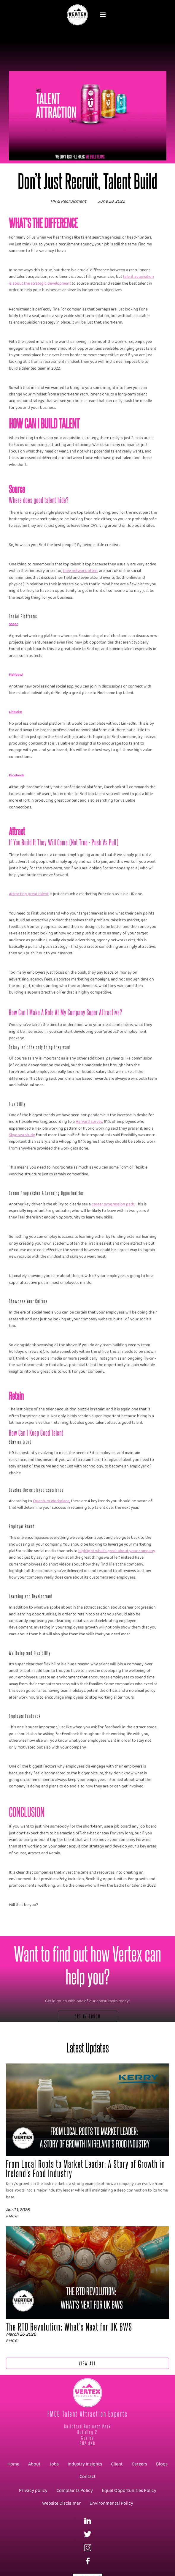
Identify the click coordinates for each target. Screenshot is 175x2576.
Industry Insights (85, 2464)
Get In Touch (88, 2016)
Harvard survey (89, 1121)
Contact (87, 2476)
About (34, 2464)
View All (87, 2363)
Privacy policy (33, 2490)
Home (13, 2464)
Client (117, 2464)
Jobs (54, 2464)
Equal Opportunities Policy (129, 2490)
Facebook (16, 775)
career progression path (113, 1204)
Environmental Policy (111, 2503)
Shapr (13, 624)
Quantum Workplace (51, 1501)
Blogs (162, 2464)
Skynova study (22, 1135)
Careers (139, 2464)
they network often (80, 570)
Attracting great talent (29, 894)
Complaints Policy (74, 2490)
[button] (103, 15)
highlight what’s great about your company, (116, 1551)
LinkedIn (15, 712)
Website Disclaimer (61, 2503)
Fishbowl (16, 674)
